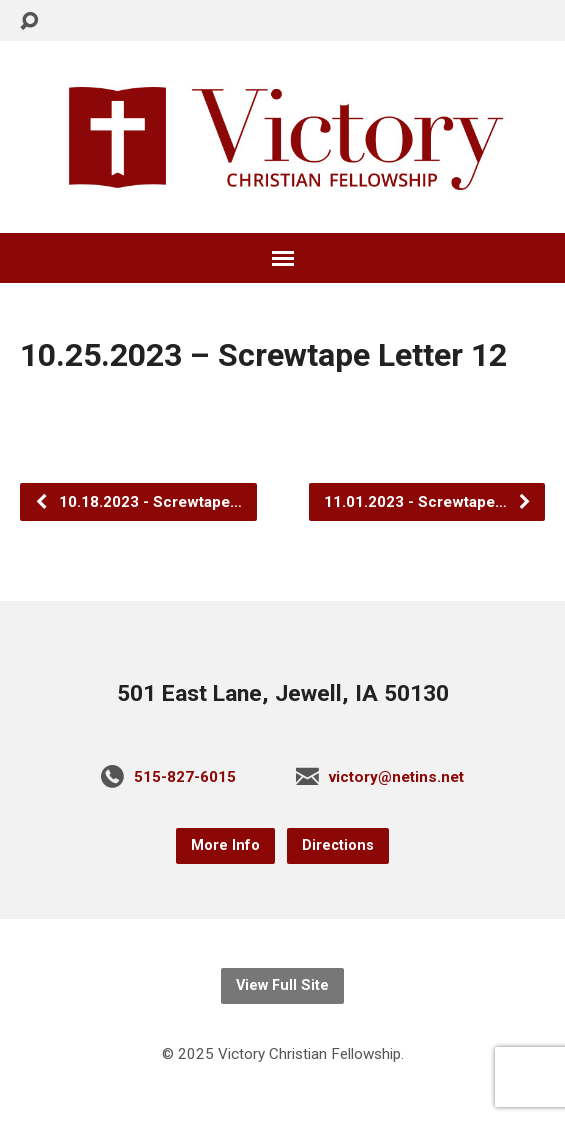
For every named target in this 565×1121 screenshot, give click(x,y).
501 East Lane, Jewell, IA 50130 (283, 693)
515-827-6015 (185, 777)
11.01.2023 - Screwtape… (428, 502)
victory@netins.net (396, 777)
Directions (338, 845)
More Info (225, 845)
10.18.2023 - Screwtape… (138, 502)
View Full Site (282, 985)
